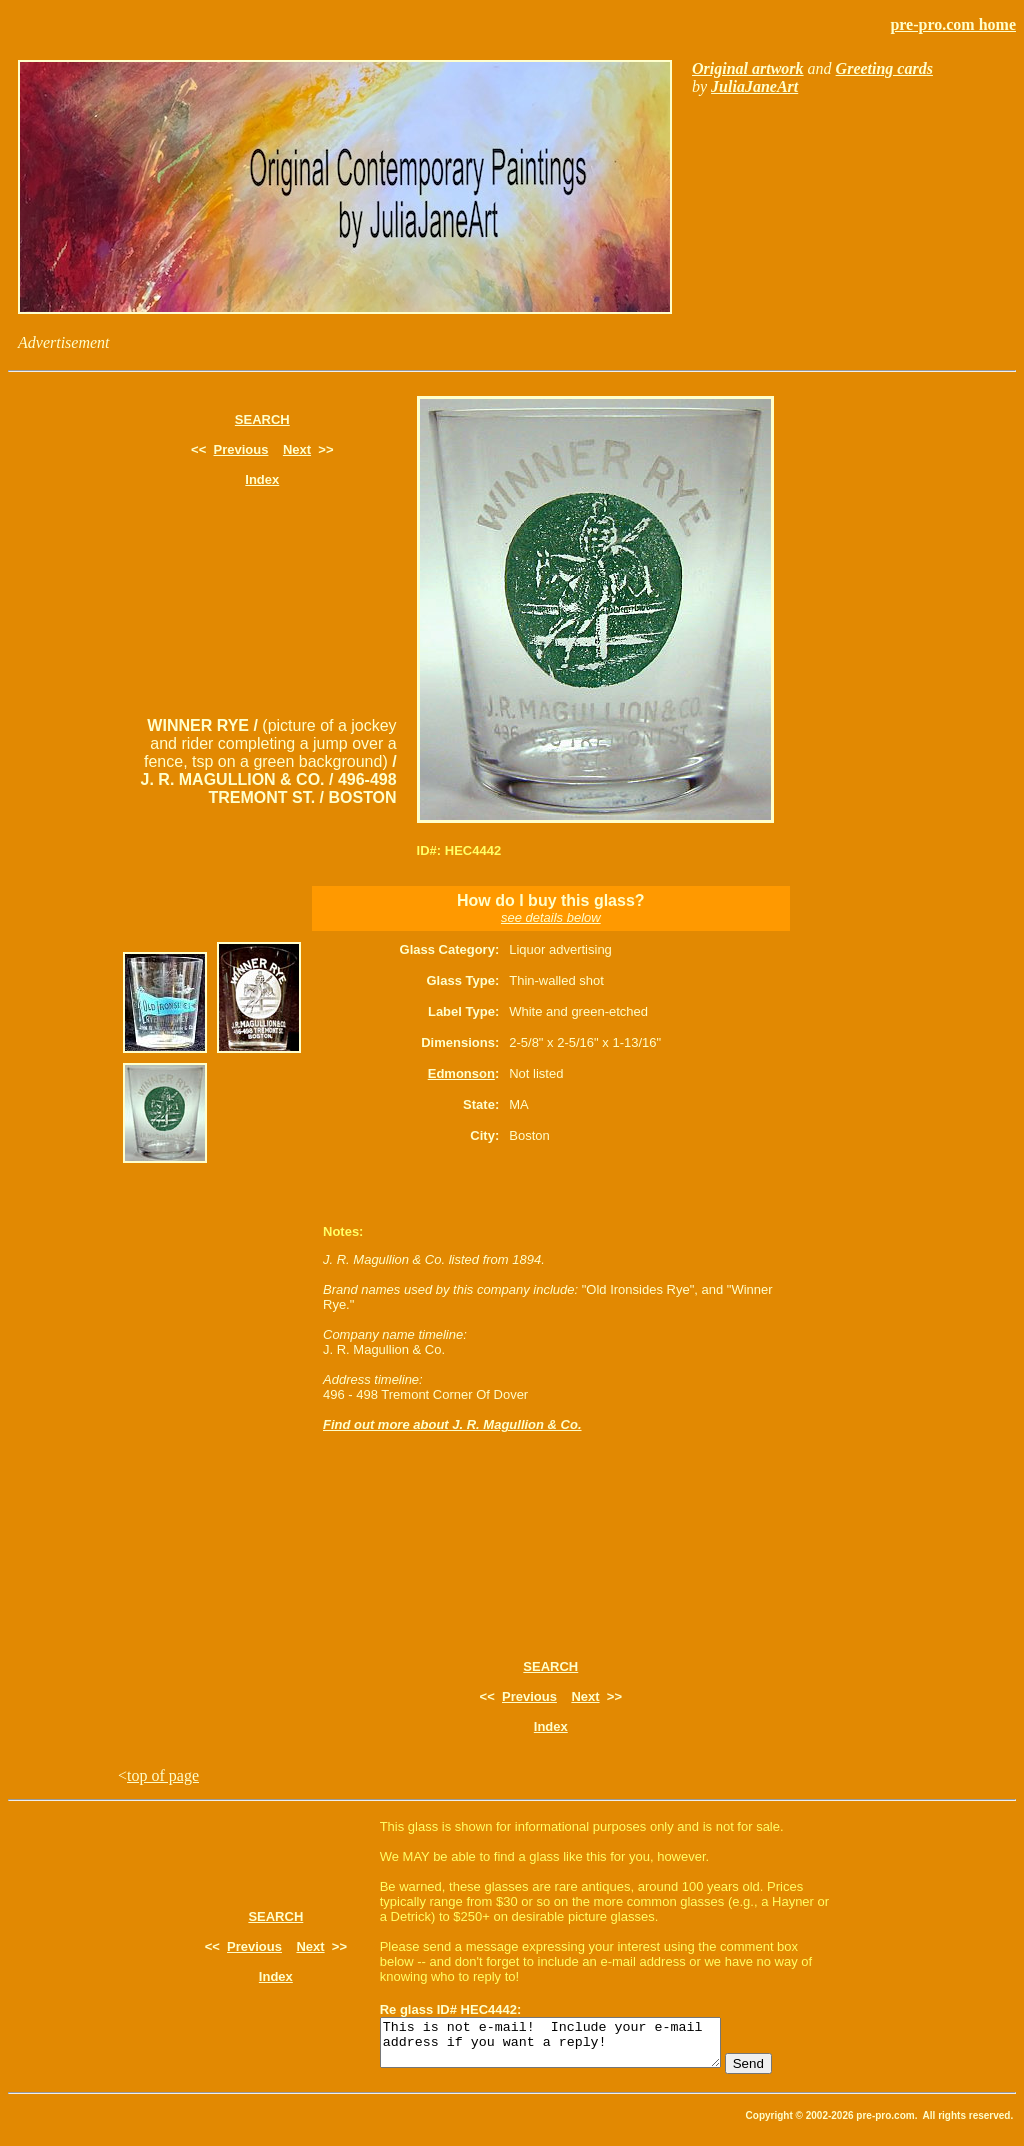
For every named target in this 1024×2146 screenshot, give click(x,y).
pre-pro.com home (953, 24)
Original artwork (748, 68)
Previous (241, 449)
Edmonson (461, 1073)
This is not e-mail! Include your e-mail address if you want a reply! (570, 2047)
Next (297, 449)
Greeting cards (884, 68)
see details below (551, 917)
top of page (163, 1775)
